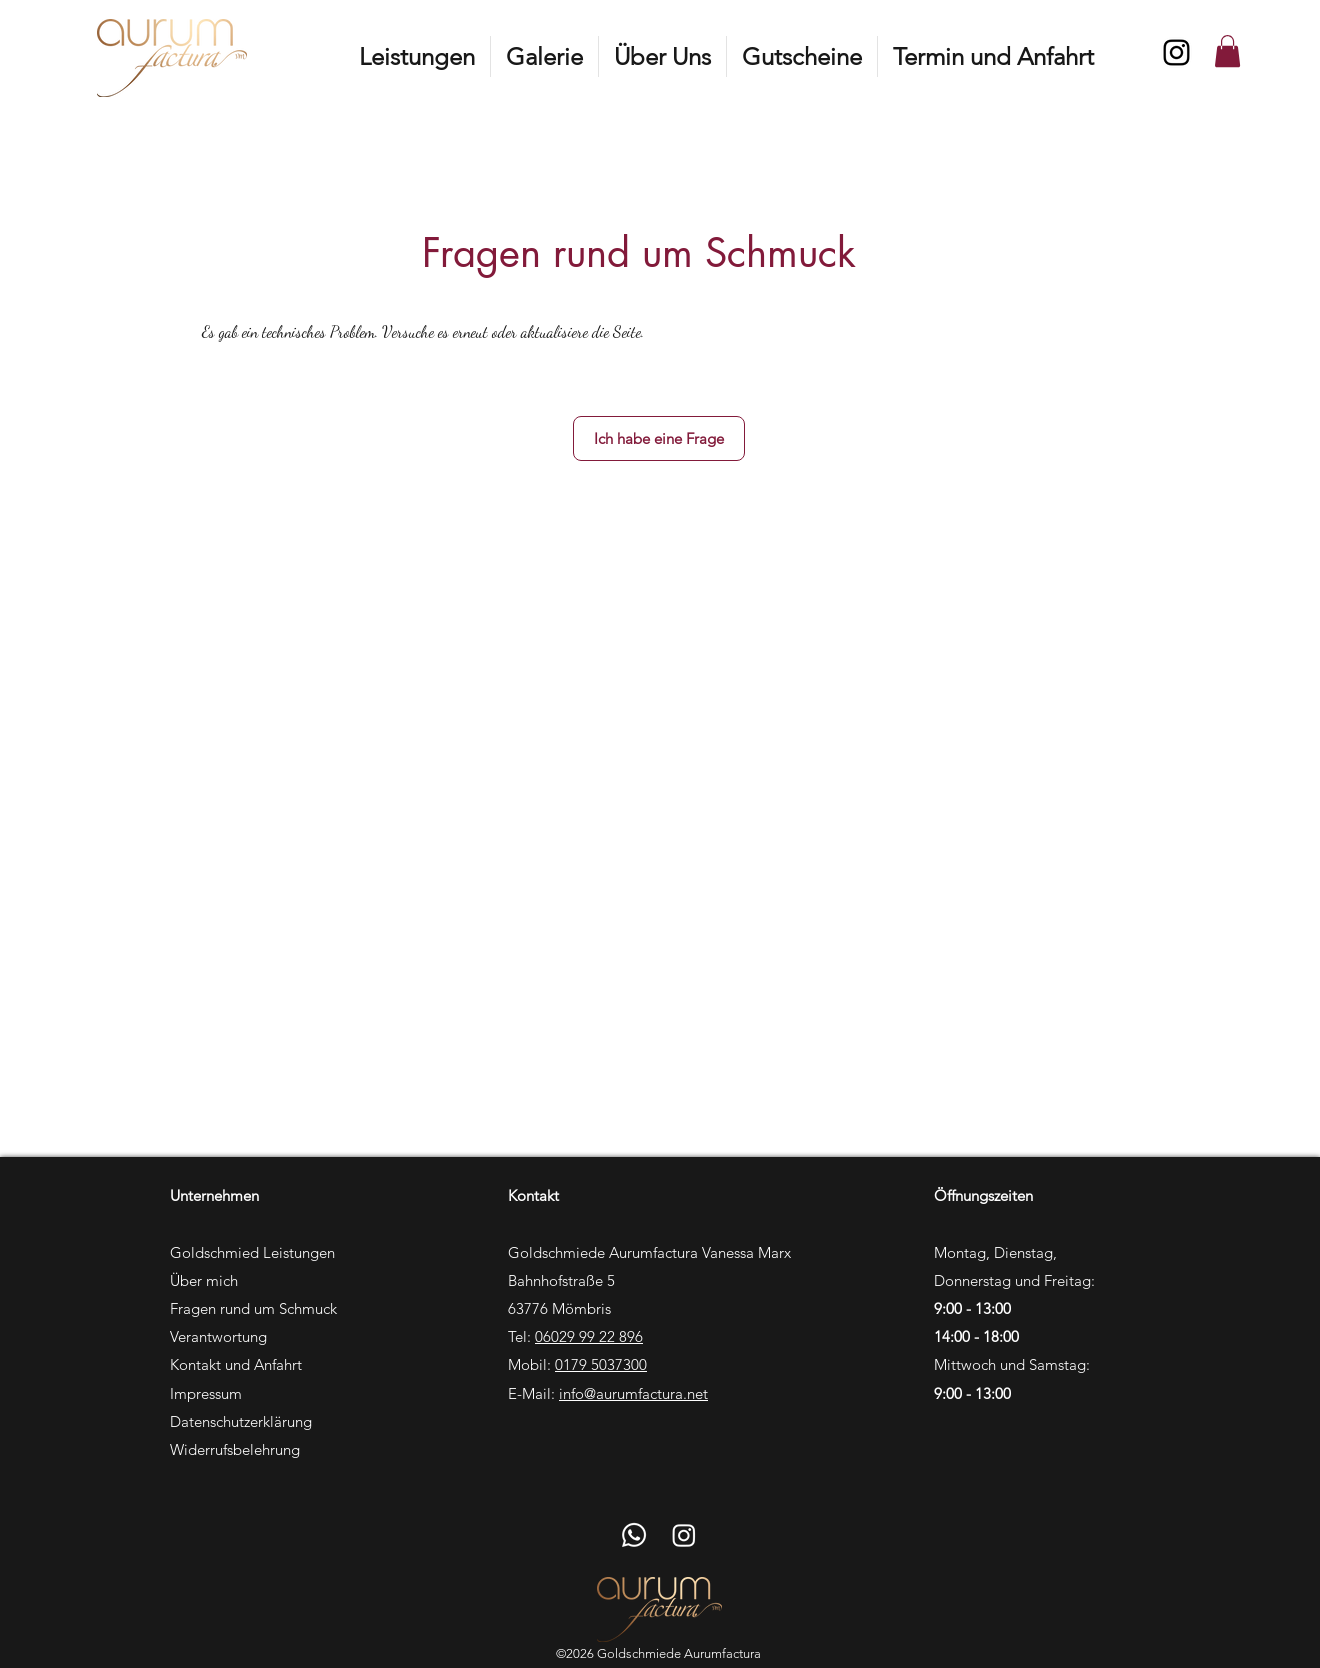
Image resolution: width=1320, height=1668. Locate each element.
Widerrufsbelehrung (235, 1449)
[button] (417, 56)
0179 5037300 (601, 1364)
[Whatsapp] (634, 1535)
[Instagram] (1176, 52)
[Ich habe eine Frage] (659, 438)
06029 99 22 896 (589, 1336)
